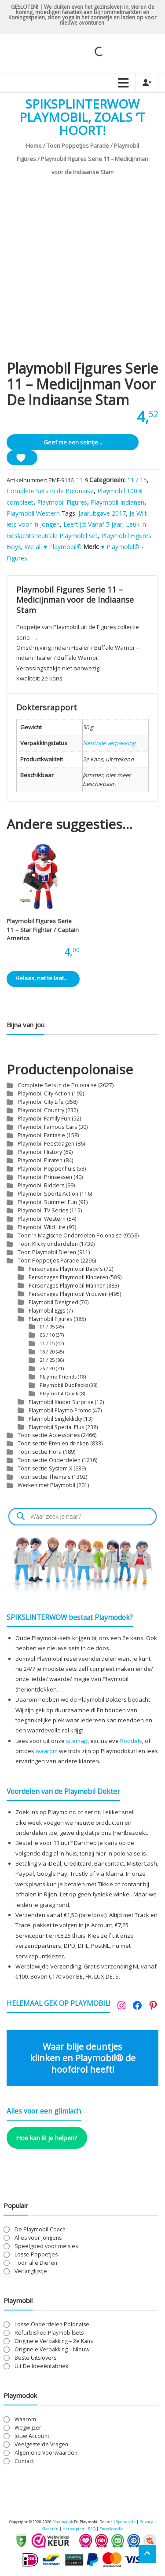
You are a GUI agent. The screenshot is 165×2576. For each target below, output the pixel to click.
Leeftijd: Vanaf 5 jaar (92, 524)
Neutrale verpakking (109, 743)
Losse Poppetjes (36, 2254)
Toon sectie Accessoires (49, 1435)
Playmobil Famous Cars (47, 1127)
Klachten (50, 2529)
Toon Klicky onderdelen (48, 1244)
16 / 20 (47, 1351)
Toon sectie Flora (40, 1451)
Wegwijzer (28, 2427)
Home (34, 145)
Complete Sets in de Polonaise (50, 491)
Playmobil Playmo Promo (60, 1410)
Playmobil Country (41, 1110)
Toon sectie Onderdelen (49, 1460)
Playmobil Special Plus (56, 1426)
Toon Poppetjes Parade (78, 145)
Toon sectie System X (45, 1468)
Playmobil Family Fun (44, 1118)
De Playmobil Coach (40, 2229)
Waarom (25, 2419)
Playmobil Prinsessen (45, 1177)
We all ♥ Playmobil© (53, 546)
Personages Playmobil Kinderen (68, 1277)
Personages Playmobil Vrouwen (68, 1293)
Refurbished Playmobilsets (49, 2332)
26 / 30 (47, 1368)
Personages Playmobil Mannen (67, 1285)
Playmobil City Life (41, 1102)
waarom (47, 1751)
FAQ (91, 2529)
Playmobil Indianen (117, 502)
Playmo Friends (58, 1376)
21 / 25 (47, 1360)
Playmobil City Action (44, 1093)
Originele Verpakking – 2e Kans (54, 2341)
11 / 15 (137, 480)
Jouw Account (32, 2436)
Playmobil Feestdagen (46, 1143)
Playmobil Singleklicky (55, 1418)
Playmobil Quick (59, 1393)
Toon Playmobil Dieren (47, 1252)
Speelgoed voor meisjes (46, 2246)
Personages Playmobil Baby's (66, 1268)
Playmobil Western (33, 513)
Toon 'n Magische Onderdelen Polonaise (70, 1235)
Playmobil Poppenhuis (46, 1168)
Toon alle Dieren (36, 2263)
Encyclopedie (111, 2529)
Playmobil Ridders (41, 1185)
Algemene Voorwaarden (46, 2452)
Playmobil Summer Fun (47, 1202)
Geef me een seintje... (73, 442)
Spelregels (126, 2522)
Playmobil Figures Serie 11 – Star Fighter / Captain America (43, 929)
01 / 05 (47, 1326)
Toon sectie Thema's (44, 1477)
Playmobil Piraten (40, 1160)
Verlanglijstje (31, 2271)
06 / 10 (47, 1335)
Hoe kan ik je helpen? (46, 2137)
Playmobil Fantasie (41, 1135)
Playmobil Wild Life (42, 1227)
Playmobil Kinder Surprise (61, 1401)
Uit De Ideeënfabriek (41, 2366)
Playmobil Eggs (47, 1310)
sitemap (77, 1741)
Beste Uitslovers (35, 2357)
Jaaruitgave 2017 (102, 513)
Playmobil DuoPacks (64, 1385)
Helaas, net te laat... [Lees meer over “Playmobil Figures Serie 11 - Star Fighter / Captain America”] (41, 980)
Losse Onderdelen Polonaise (52, 2324)
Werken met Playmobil (46, 1485)
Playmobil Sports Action (48, 1193)
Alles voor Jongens (38, 2237)
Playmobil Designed (53, 1302)
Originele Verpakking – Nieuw (52, 2349)
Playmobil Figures (62, 502)
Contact (24, 2461)
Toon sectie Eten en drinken (53, 1443)
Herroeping (73, 2529)
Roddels (131, 1741)
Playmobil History (40, 1152)
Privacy (146, 2522)
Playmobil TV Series (43, 1210)
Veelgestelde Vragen (41, 2444)
